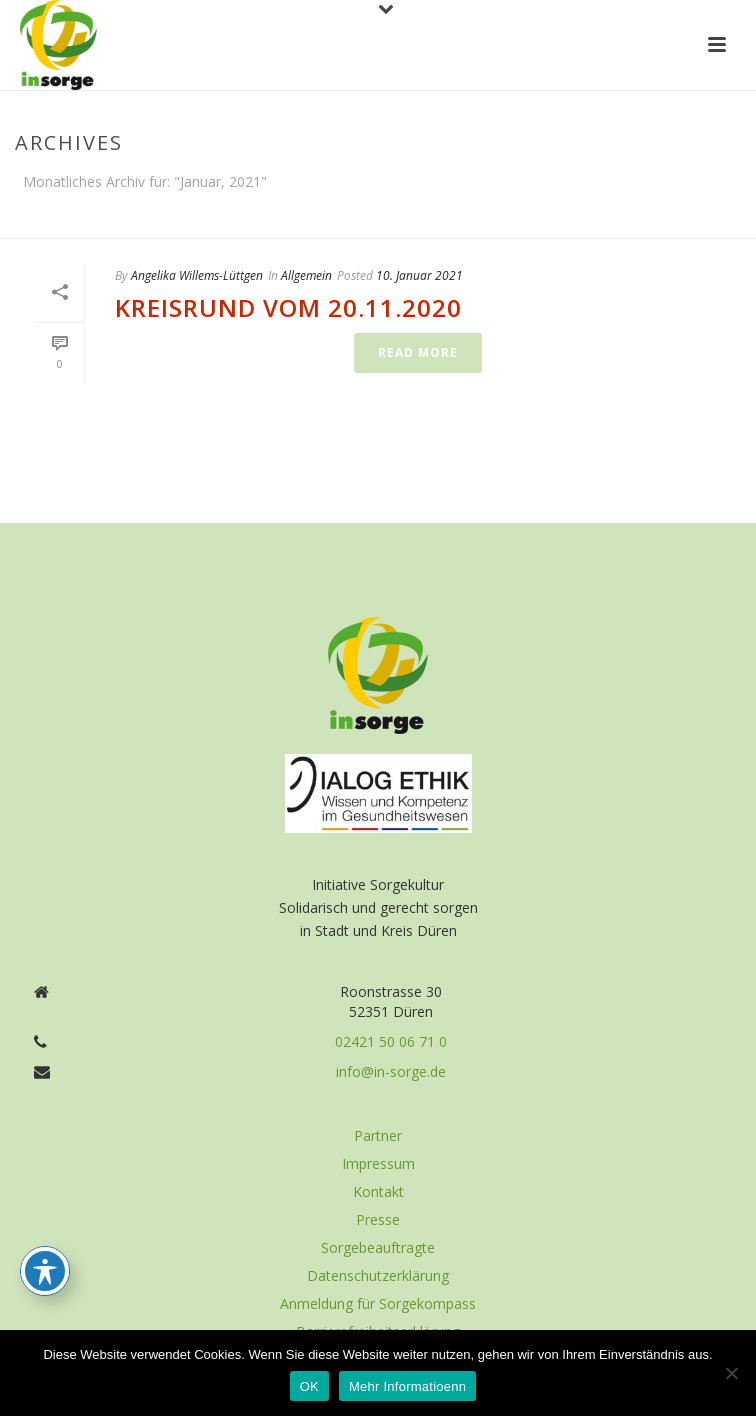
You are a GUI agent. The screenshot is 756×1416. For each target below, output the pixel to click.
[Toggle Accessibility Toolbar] (45, 1271)
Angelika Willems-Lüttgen (197, 275)
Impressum (378, 1164)
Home (697, 219)
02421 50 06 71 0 (391, 1042)
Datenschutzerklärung (378, 1276)
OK (309, 1386)
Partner (378, 1136)
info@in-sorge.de (391, 1072)
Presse (378, 1220)
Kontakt (378, 1192)
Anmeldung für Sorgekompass (378, 1304)
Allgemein (306, 275)
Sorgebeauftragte (378, 1248)
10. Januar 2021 (419, 275)
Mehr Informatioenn (407, 1386)
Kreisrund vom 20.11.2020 (288, 307)
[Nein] (731, 1373)
